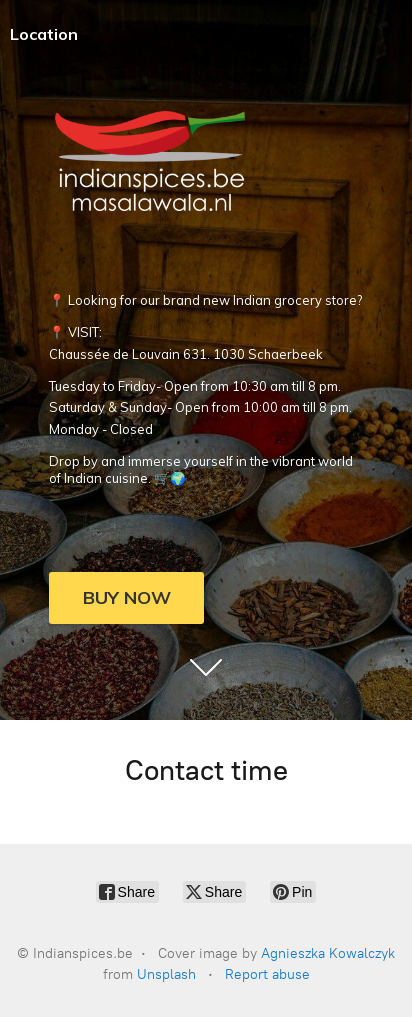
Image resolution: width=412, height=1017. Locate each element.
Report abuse (267, 974)
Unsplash (166, 974)
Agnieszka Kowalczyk (328, 953)
